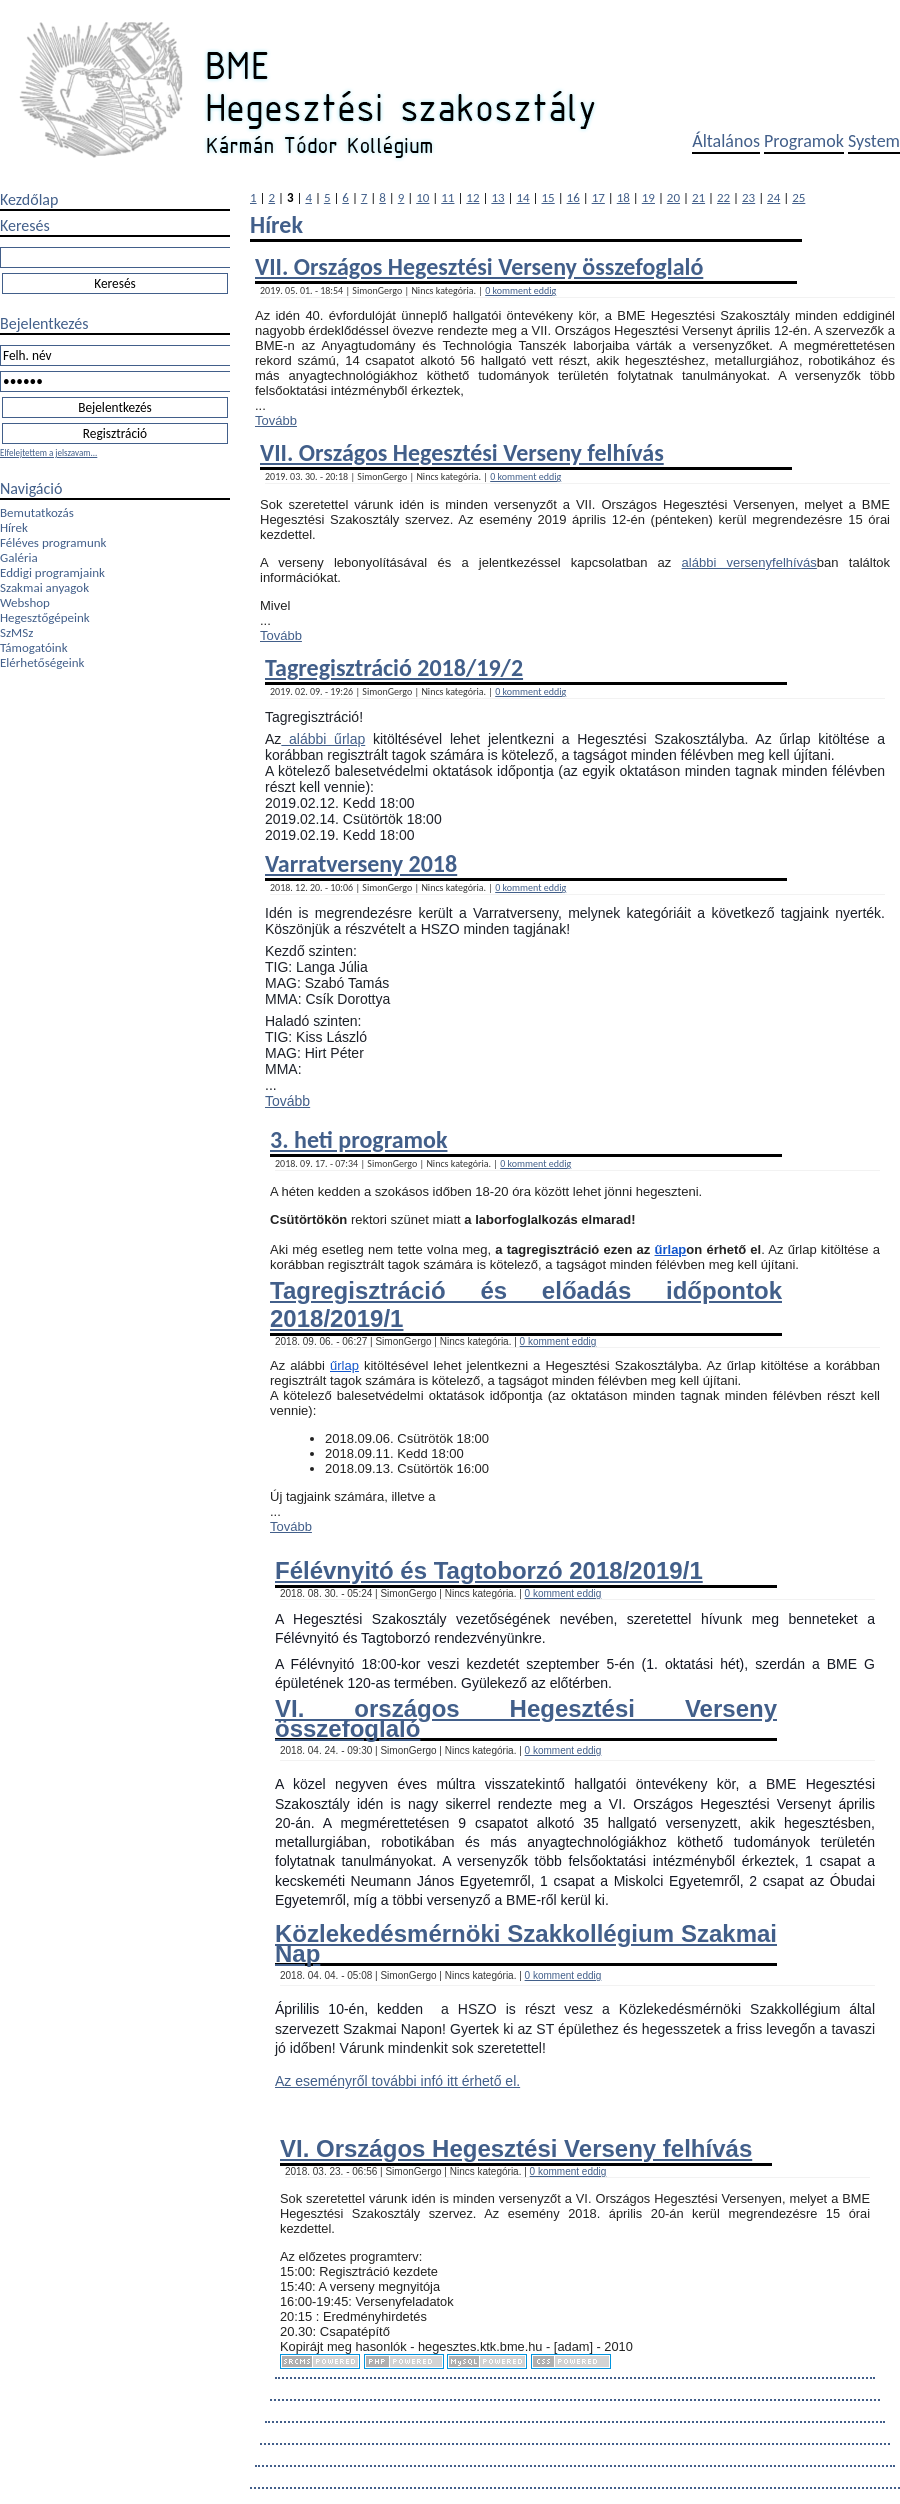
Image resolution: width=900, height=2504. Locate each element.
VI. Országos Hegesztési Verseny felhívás (516, 2148)
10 (422, 197)
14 (522, 197)
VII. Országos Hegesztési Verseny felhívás (462, 452)
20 (673, 197)
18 (623, 197)
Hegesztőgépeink (45, 617)
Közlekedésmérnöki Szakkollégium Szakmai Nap (526, 1943)
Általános (726, 141)
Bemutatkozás (37, 512)
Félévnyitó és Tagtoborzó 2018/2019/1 (489, 1570)
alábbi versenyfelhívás (749, 562)
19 (648, 197)
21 (698, 197)
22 (723, 197)
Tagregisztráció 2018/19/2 (394, 667)
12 (472, 197)
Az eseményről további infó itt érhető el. (397, 2081)
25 (798, 197)
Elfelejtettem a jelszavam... (48, 452)
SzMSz (16, 632)
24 (773, 197)
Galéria (19, 557)
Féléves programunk (53, 542)
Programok (804, 141)
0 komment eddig (520, 290)
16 (573, 197)
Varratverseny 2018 (361, 863)
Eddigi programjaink (52, 572)
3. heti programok (358, 1139)
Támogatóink (34, 647)
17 (598, 197)
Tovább (276, 420)
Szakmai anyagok (44, 587)
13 (497, 197)
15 (548, 197)
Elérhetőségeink (42, 662)
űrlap (671, 1249)
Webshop (25, 602)
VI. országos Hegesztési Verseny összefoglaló (526, 1718)
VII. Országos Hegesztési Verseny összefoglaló (479, 266)
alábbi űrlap (323, 739)
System (874, 141)
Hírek (14, 527)
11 (447, 197)
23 (748, 197)
